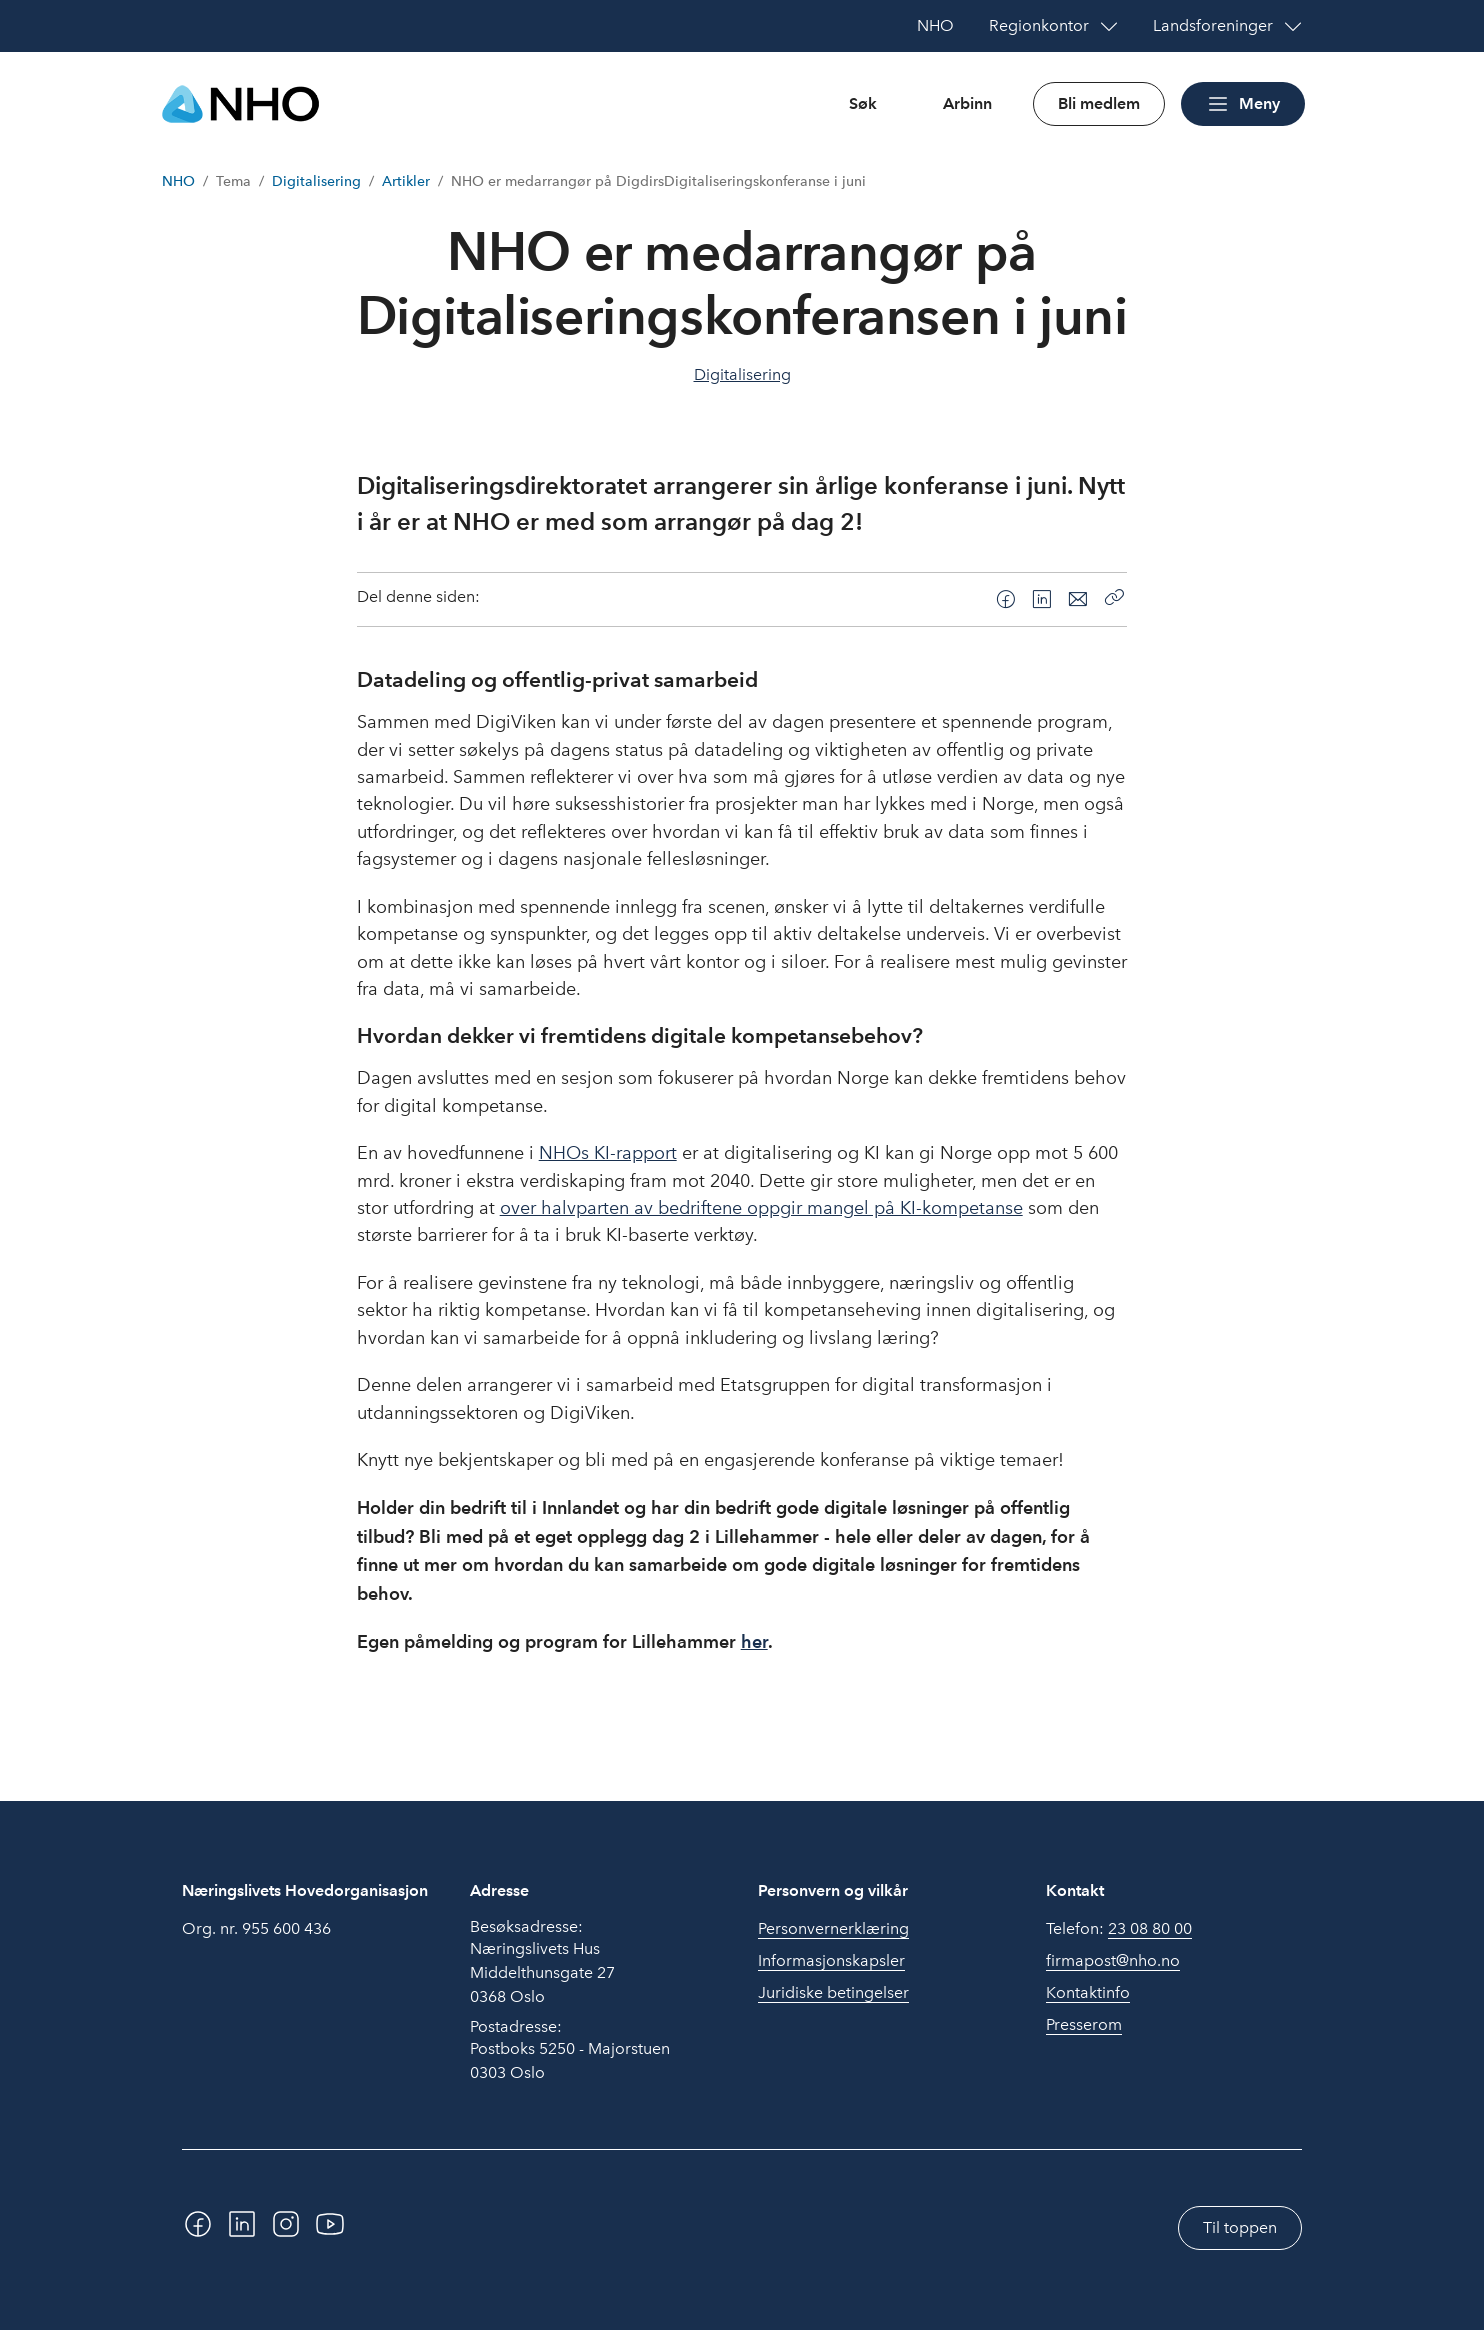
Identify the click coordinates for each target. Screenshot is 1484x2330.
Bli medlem (1099, 103)
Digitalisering (316, 181)
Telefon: (1119, 1929)
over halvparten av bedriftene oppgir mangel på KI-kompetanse (761, 1208)
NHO (178, 181)
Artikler (406, 181)
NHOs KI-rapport (608, 1153)
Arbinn (967, 103)
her (754, 1641)
